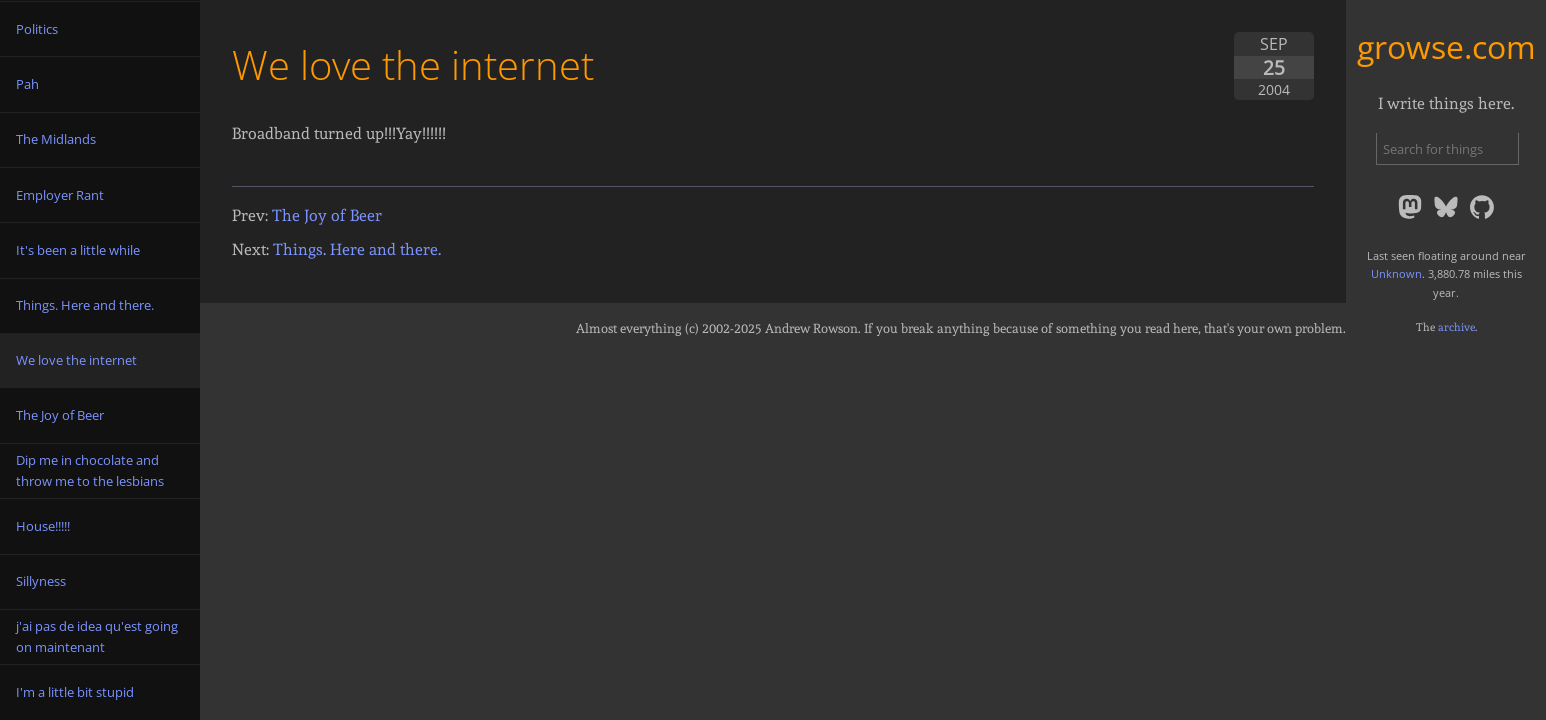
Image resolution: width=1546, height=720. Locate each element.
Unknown (1396, 273)
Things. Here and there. (357, 249)
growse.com (1446, 46)
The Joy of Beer (327, 215)
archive (1456, 327)
